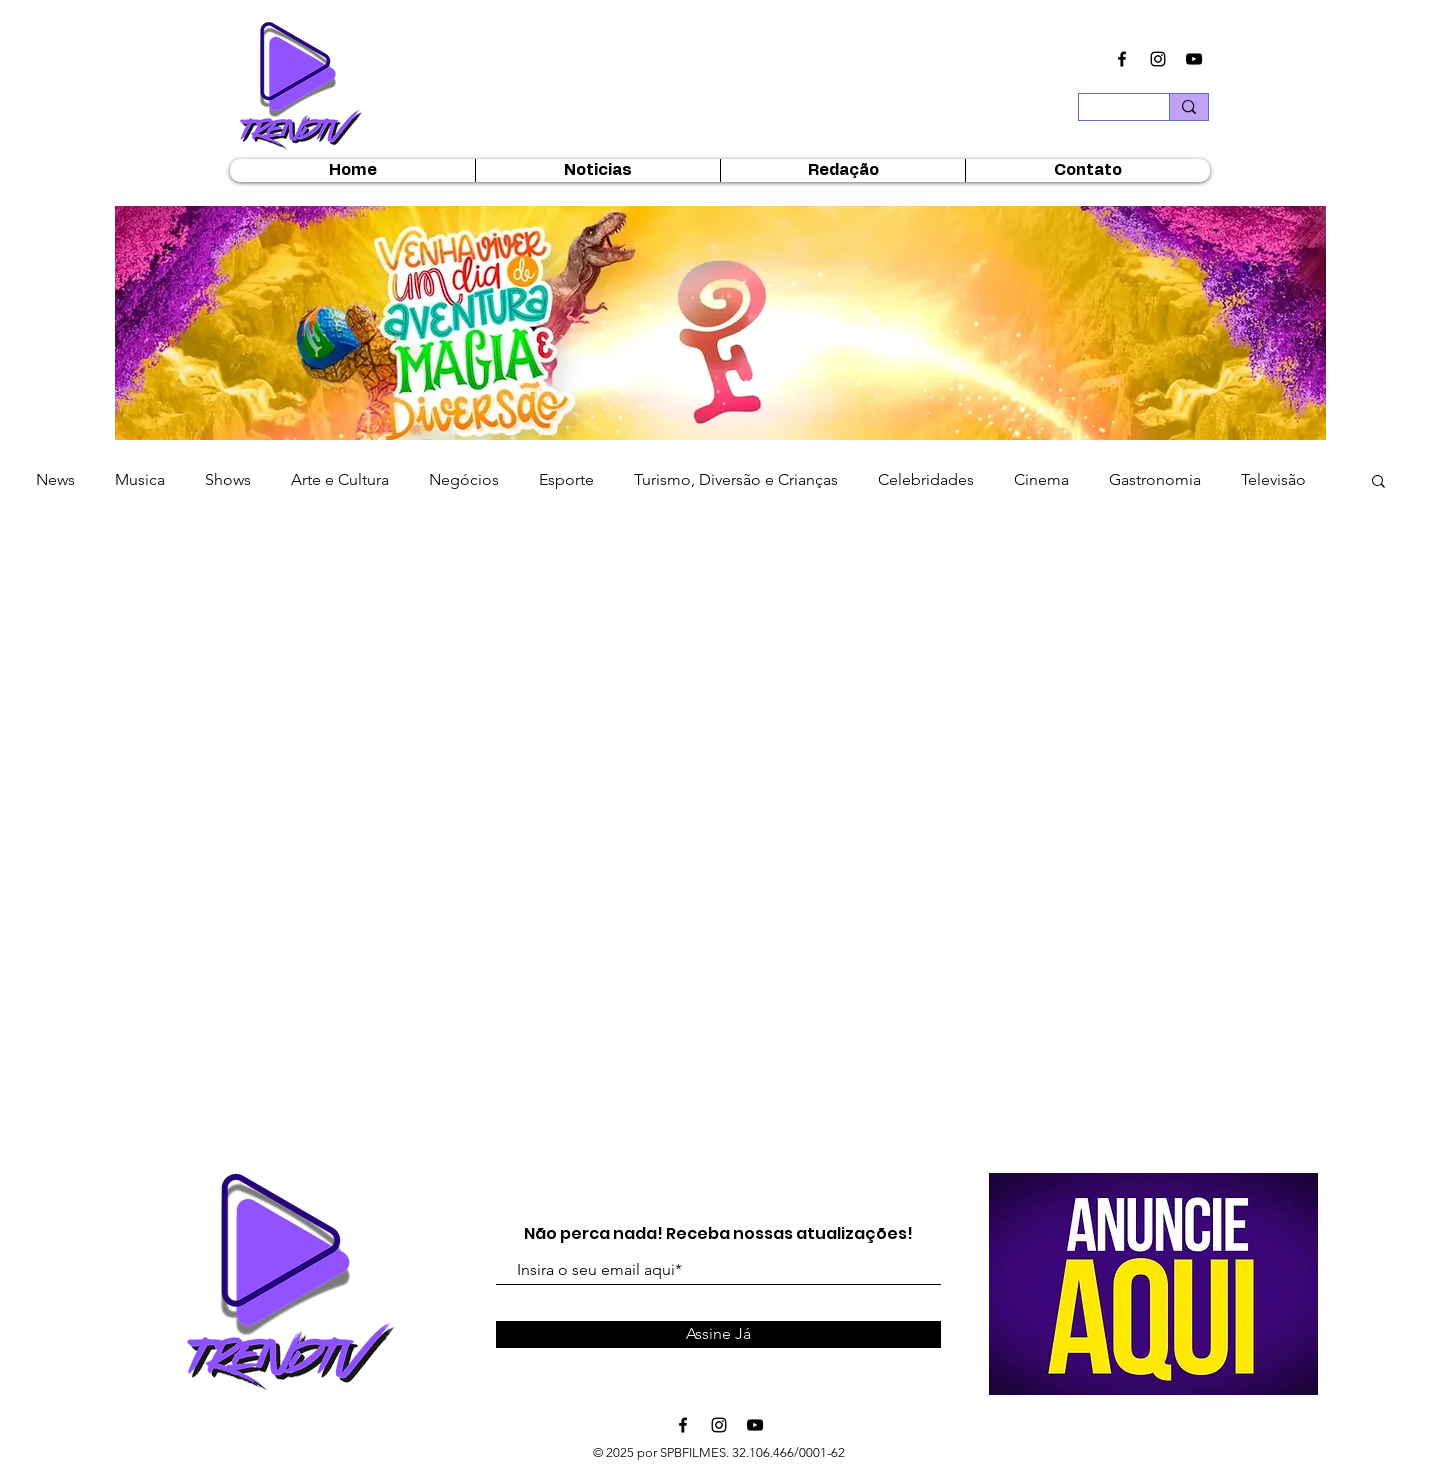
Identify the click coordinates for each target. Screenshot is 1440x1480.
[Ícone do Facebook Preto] (1122, 59)
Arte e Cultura (340, 479)
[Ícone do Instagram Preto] (1158, 59)
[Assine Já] (718, 1334)
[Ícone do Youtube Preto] (1194, 59)
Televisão (1273, 479)
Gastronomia (1155, 479)
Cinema (1041, 479)
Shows (228, 479)
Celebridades (926, 479)
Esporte (566, 479)
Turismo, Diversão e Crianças (736, 479)
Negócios (464, 479)
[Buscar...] (1109, 113)
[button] (720, 331)
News (55, 479)
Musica (140, 479)
